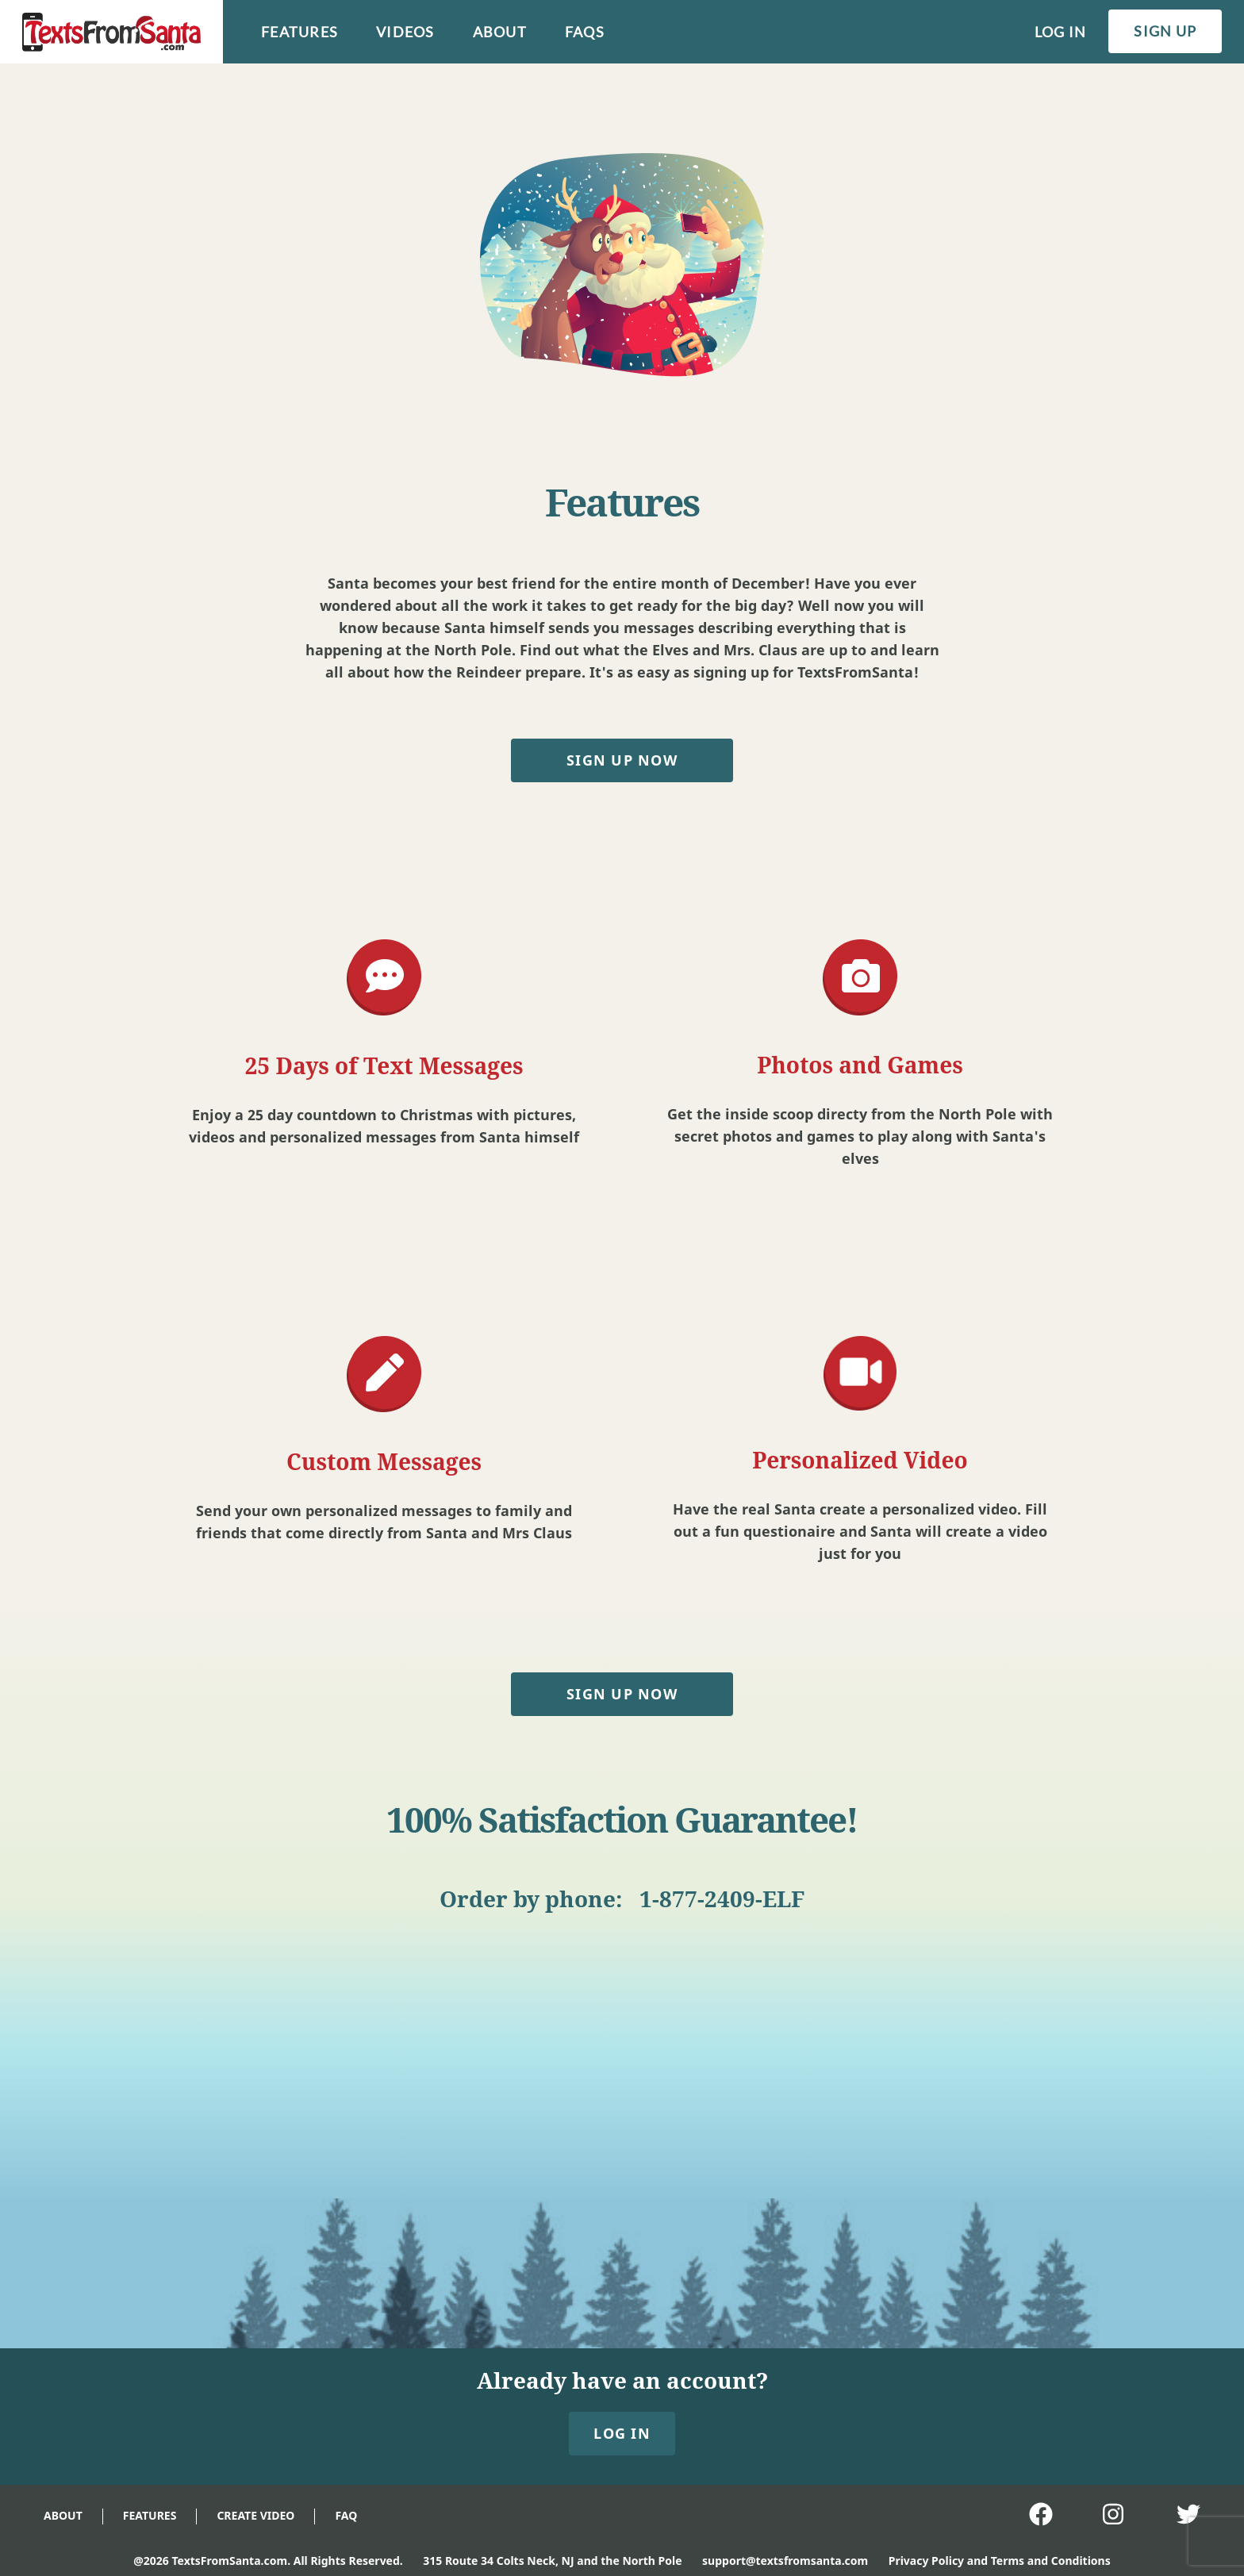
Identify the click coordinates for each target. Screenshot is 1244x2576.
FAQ (346, 2515)
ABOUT (63, 2515)
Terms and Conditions (1051, 2560)
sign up (1165, 31)
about (500, 31)
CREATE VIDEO (255, 2515)
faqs (585, 31)
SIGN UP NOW (622, 760)
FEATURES (150, 2515)
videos (405, 31)
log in (1061, 31)
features (299, 31)
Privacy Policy (926, 2560)
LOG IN (622, 2433)
